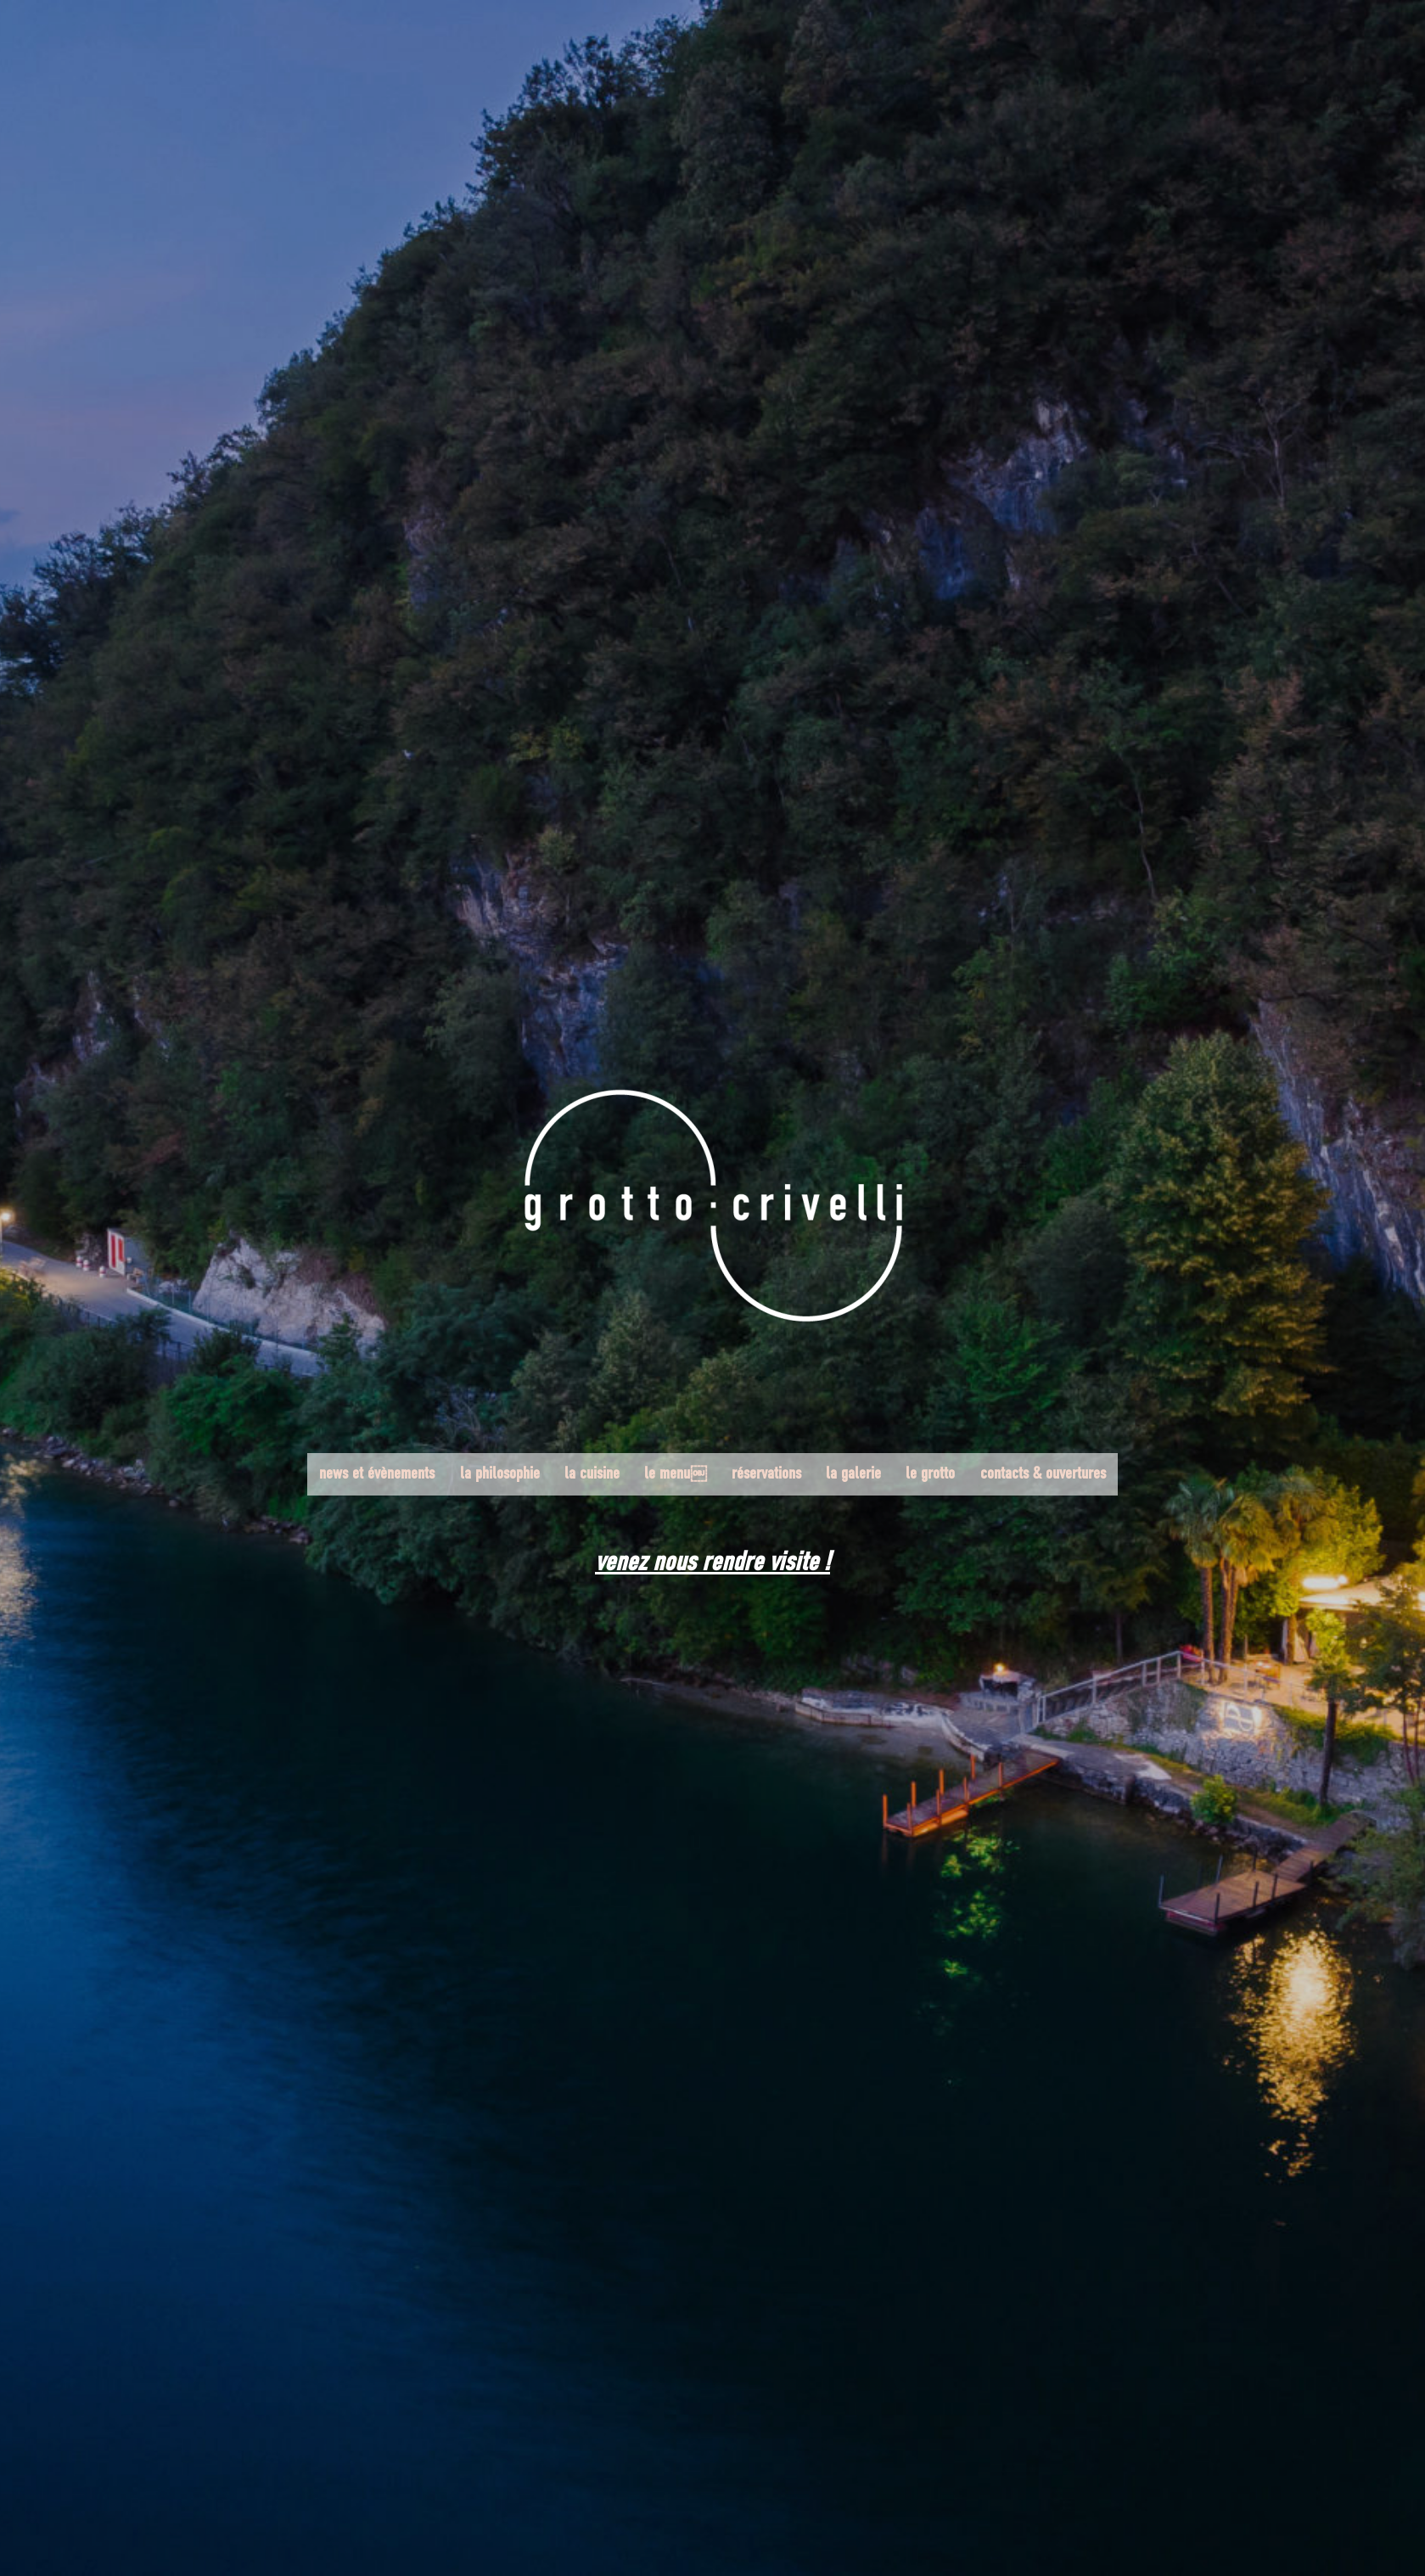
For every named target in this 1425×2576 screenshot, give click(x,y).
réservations (766, 1474)
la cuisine (593, 1474)
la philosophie (502, 1474)
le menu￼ (676, 1474)
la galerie (852, 1474)
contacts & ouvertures (1039, 1474)
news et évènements (381, 1474)
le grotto (928, 1474)
